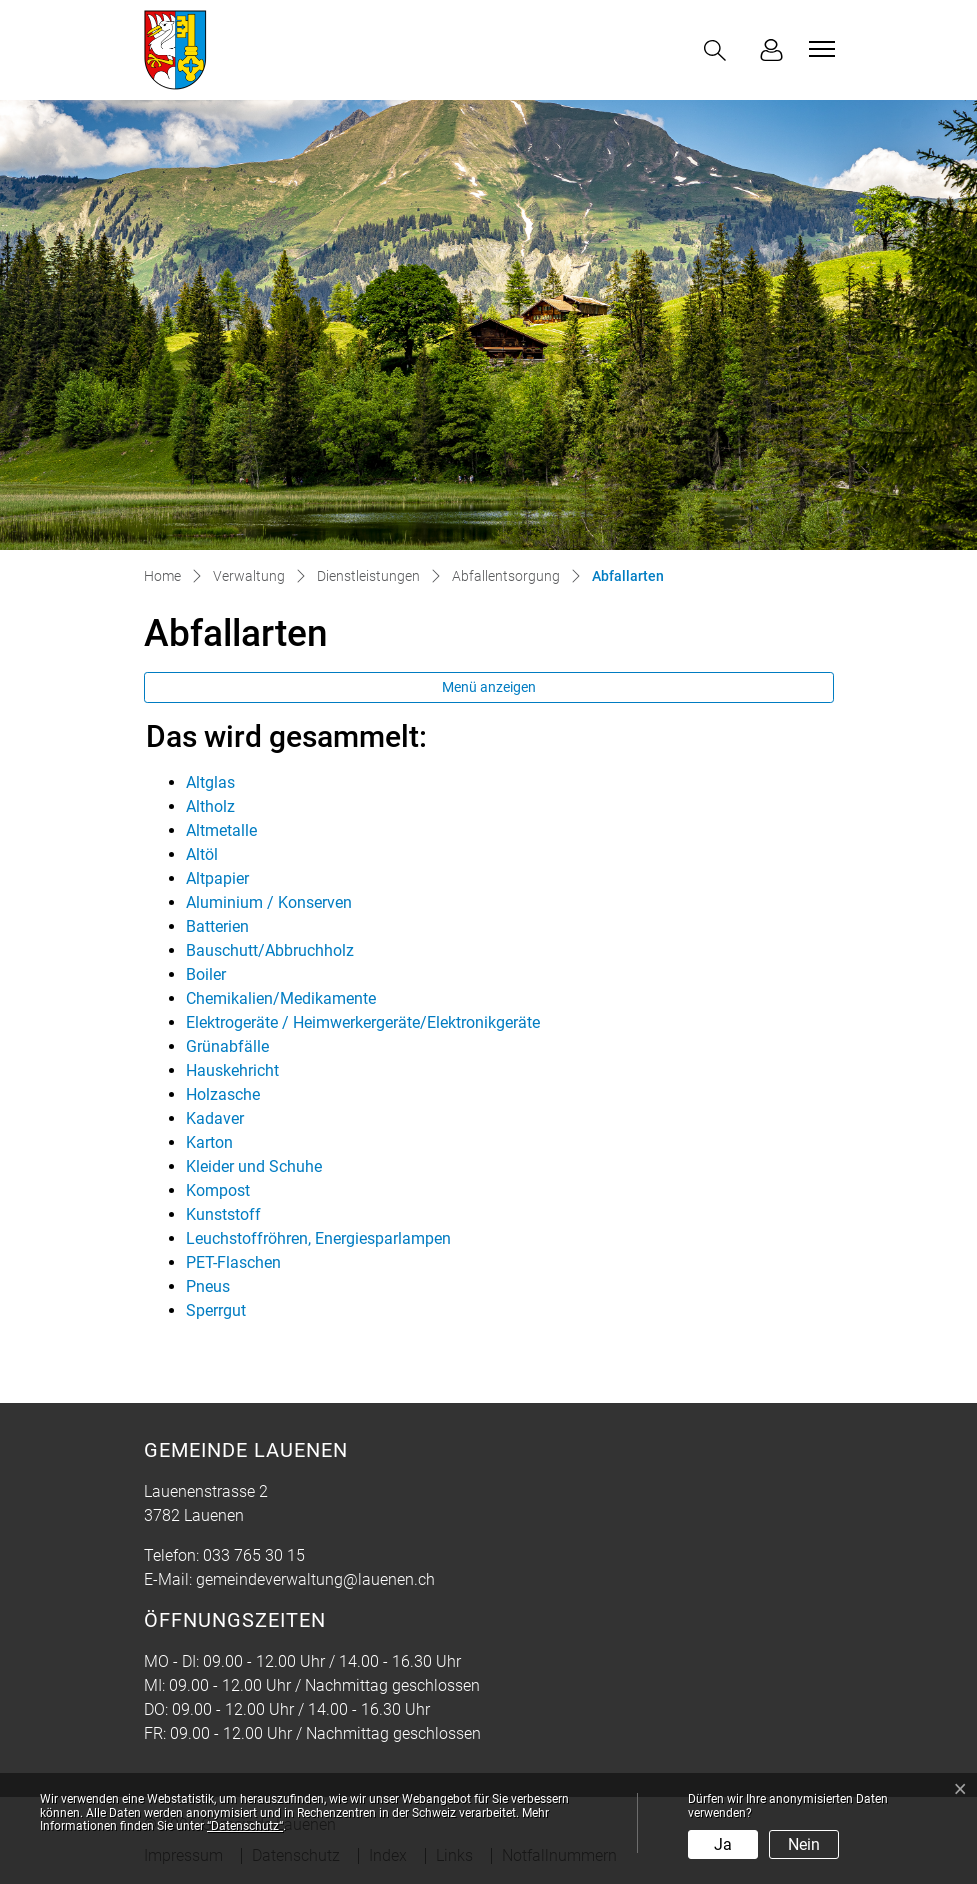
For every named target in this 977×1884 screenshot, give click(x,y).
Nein (804, 1844)
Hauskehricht (232, 1070)
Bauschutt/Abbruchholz (270, 950)
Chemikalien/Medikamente (281, 998)
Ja (723, 1844)
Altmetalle (221, 830)
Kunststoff (223, 1214)
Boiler (206, 974)
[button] (719, 50)
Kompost (218, 1190)
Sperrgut (216, 1310)
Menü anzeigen (489, 687)
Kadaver (215, 1118)
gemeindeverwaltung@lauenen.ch (315, 1579)
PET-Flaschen (233, 1262)
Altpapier (217, 878)
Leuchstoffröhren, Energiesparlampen (318, 1238)
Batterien (217, 926)
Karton (209, 1142)
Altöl (202, 854)
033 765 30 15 (254, 1555)
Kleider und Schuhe (254, 1166)
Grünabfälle (227, 1046)
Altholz (210, 806)
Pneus (208, 1286)
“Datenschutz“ (245, 1826)
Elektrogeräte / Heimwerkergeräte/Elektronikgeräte (363, 1022)
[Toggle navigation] (819, 49)
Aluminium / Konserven (269, 902)
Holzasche (223, 1094)
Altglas (210, 782)
